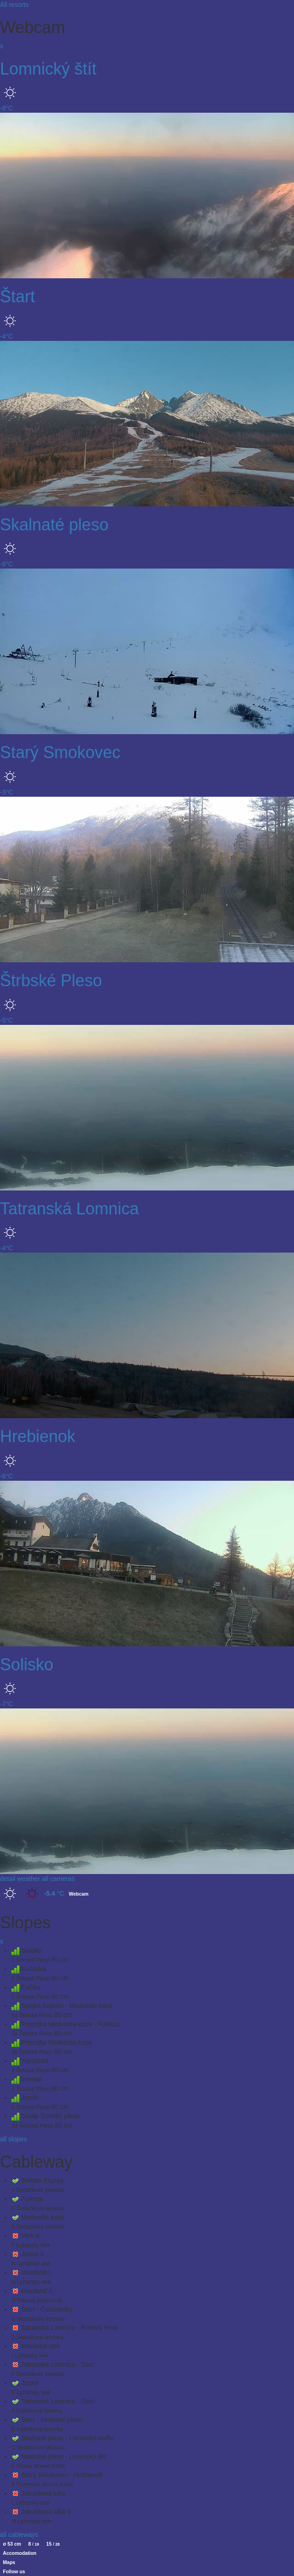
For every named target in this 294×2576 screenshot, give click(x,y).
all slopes (13, 2139)
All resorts (14, 4)
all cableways (19, 2534)
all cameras (58, 1878)
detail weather (20, 1878)
